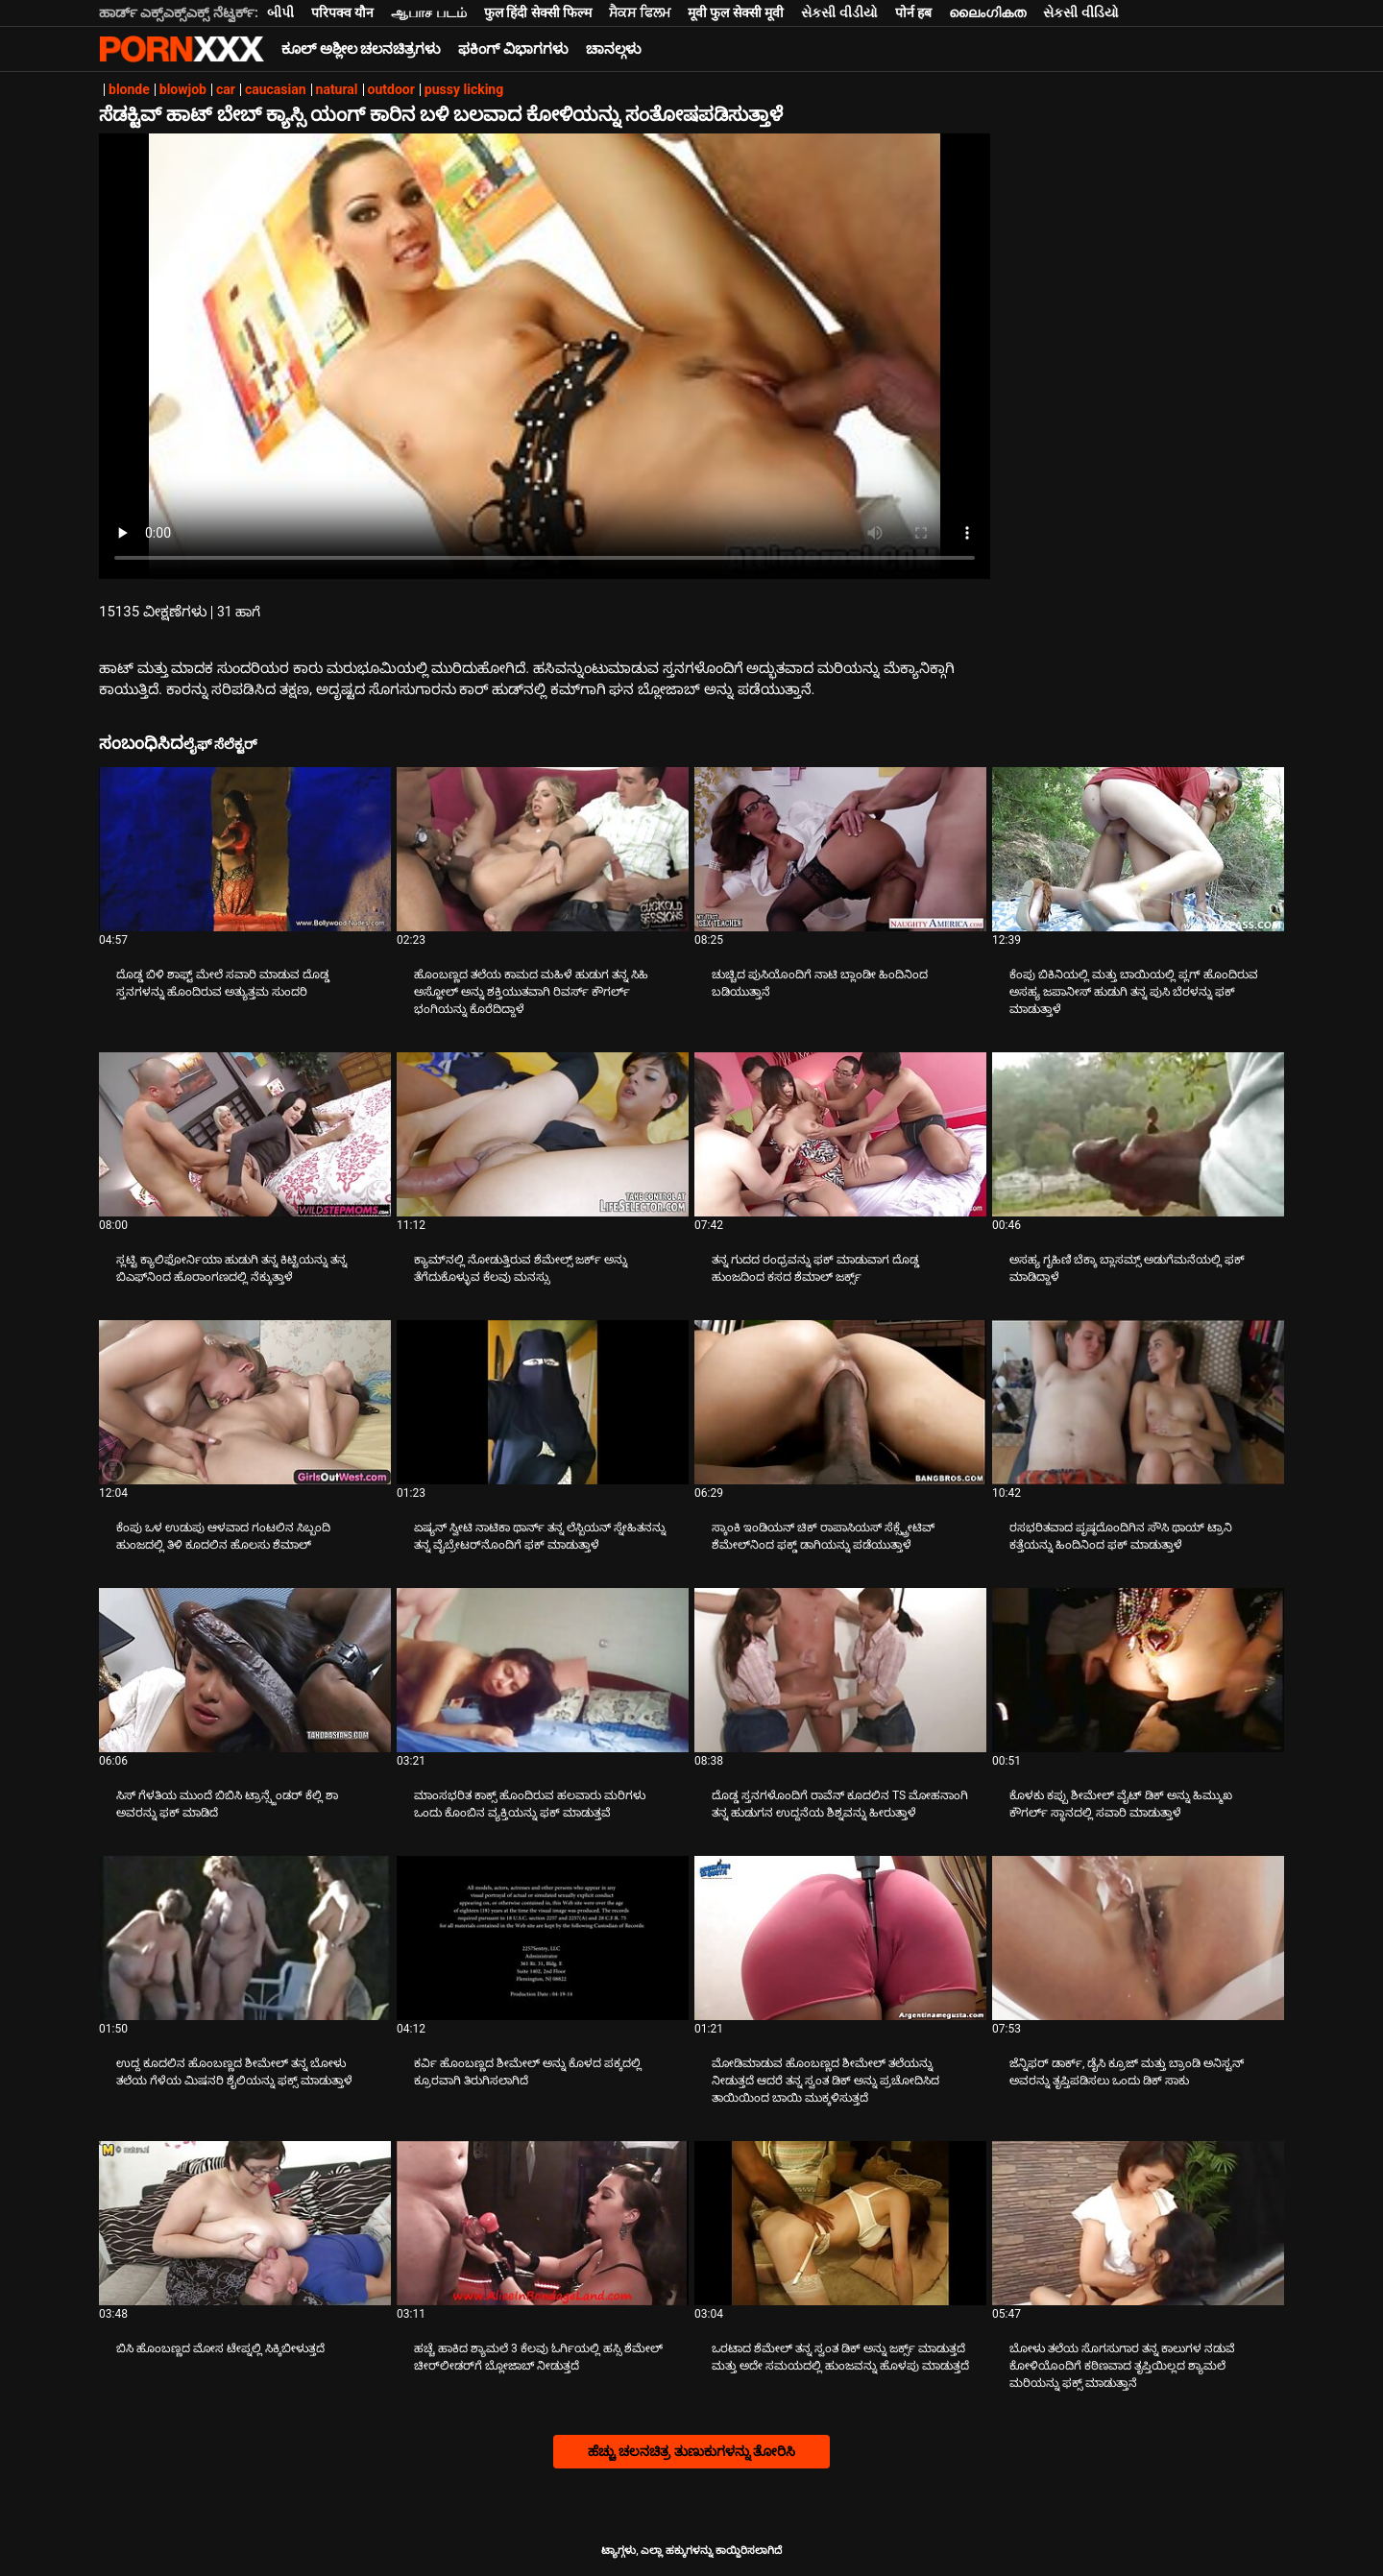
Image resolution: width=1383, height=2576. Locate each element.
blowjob (182, 89)
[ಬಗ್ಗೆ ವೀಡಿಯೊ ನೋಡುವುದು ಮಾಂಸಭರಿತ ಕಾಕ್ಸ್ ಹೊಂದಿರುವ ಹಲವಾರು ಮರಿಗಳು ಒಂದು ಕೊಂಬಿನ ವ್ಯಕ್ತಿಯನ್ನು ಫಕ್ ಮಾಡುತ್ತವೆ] (543, 1670)
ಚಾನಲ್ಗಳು (614, 49)
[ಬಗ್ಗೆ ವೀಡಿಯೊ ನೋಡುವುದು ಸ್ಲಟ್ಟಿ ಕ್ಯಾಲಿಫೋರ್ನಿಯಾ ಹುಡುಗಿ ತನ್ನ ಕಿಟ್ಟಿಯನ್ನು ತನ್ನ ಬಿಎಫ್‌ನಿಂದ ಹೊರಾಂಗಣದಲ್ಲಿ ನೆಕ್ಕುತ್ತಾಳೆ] (245, 1134)
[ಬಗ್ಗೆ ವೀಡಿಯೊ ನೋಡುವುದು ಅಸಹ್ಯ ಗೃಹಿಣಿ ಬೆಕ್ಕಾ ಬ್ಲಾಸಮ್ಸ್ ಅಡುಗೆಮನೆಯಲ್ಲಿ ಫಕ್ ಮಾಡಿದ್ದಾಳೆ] (1138, 1134)
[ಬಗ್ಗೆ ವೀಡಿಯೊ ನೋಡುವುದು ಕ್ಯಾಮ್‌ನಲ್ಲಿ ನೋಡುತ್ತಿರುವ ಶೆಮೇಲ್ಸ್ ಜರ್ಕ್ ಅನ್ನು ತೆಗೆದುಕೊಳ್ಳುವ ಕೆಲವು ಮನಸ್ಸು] (543, 1134)
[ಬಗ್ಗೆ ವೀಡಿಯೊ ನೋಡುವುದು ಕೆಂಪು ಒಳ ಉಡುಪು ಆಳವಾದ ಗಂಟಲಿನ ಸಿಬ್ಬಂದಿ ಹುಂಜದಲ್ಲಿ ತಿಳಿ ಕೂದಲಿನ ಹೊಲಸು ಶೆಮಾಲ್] (245, 1402)
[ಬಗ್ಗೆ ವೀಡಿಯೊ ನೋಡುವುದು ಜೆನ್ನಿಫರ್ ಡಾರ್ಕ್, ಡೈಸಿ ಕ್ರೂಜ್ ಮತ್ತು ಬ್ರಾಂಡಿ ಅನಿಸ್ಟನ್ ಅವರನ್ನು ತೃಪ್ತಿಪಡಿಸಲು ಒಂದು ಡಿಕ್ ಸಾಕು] (1138, 1938)
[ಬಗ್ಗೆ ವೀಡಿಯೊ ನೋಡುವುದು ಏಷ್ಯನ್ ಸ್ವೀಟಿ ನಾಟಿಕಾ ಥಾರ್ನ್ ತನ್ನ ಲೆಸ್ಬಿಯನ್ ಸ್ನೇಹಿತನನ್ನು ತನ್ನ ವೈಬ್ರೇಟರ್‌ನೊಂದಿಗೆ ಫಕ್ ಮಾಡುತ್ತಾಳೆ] (543, 1402)
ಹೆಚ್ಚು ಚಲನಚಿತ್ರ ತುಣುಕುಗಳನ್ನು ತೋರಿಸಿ (691, 2451)
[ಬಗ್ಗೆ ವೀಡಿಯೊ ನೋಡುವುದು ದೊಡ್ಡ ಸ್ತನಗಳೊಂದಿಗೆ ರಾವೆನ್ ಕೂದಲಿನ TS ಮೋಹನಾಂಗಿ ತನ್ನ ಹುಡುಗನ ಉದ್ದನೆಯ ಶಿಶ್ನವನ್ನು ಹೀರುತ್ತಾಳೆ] (840, 1670)
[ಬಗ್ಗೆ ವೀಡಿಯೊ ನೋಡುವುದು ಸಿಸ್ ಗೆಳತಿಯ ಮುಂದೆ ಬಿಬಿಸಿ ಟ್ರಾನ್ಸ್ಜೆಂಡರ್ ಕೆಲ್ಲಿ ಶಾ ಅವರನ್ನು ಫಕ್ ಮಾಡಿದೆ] (245, 1670)
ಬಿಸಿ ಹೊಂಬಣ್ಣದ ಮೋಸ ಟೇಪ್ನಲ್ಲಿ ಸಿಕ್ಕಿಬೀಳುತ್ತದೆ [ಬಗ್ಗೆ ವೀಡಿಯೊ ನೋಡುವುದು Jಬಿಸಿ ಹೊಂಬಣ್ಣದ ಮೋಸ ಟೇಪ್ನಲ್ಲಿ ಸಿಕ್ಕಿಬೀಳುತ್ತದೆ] (220, 2348)
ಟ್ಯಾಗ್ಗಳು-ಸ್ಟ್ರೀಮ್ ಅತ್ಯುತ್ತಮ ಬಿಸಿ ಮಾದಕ (181, 49)
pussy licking (464, 89)
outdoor (391, 89)
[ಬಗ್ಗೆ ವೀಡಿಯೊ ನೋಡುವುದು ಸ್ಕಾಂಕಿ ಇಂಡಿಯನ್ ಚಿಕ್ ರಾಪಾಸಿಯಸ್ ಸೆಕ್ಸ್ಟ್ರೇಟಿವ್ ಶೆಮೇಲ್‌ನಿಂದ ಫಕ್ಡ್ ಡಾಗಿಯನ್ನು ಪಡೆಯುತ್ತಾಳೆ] (840, 1402)
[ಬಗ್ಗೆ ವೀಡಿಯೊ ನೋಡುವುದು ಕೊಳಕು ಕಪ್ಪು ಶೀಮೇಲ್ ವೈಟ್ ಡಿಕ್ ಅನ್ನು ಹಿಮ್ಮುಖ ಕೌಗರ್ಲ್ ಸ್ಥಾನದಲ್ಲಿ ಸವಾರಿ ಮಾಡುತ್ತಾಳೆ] (1138, 1670)
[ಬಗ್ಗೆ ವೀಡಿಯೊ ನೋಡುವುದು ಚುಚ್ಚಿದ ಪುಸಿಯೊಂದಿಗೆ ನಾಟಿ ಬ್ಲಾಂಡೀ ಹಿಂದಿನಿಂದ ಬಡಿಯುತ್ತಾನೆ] (840, 849)
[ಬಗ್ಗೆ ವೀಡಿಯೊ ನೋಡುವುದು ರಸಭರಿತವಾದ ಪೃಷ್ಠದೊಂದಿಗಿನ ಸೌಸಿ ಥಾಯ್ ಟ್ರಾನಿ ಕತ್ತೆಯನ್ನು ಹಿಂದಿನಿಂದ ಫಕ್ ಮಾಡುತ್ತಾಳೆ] (1138, 1402)
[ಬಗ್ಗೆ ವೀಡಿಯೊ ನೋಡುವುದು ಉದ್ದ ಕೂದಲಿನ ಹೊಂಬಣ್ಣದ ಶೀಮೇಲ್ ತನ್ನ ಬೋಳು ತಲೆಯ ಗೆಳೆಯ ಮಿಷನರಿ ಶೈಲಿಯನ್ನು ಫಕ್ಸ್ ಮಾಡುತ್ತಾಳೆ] (245, 1938)
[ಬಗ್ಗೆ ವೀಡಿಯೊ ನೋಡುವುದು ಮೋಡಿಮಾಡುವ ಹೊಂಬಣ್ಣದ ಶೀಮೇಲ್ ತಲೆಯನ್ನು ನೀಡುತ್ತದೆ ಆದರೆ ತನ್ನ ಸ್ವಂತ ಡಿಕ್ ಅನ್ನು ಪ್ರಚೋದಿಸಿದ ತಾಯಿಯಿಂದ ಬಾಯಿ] (840, 1938)
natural (337, 89)
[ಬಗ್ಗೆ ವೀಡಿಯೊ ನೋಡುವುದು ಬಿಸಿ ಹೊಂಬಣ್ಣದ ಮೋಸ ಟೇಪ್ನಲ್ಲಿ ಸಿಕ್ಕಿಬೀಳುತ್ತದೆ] (245, 2223)
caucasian (275, 89)
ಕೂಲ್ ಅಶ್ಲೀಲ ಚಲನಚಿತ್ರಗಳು (361, 49)
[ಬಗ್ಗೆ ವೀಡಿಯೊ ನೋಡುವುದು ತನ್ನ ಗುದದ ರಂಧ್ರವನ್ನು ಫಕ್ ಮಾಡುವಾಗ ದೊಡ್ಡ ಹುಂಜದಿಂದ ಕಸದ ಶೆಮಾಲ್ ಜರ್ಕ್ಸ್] (840, 1134)
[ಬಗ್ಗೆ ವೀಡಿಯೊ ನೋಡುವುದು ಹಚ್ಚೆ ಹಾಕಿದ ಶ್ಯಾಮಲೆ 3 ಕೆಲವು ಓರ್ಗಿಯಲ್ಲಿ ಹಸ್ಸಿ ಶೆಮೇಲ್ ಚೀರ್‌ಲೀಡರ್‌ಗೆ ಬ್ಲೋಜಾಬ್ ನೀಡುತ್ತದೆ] (543, 2223)
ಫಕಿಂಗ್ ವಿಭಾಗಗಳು (513, 49)
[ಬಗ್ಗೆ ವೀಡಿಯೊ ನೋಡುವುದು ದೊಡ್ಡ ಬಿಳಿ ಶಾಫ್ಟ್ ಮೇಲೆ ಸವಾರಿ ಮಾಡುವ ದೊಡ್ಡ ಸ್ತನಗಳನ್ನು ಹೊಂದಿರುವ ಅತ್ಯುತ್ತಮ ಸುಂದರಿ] (245, 849)
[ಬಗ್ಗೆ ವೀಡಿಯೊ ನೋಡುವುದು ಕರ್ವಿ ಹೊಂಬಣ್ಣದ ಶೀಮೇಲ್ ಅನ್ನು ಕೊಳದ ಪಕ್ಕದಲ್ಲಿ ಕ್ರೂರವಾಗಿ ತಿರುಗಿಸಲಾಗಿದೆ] (543, 1938)
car (225, 89)
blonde (129, 89)
